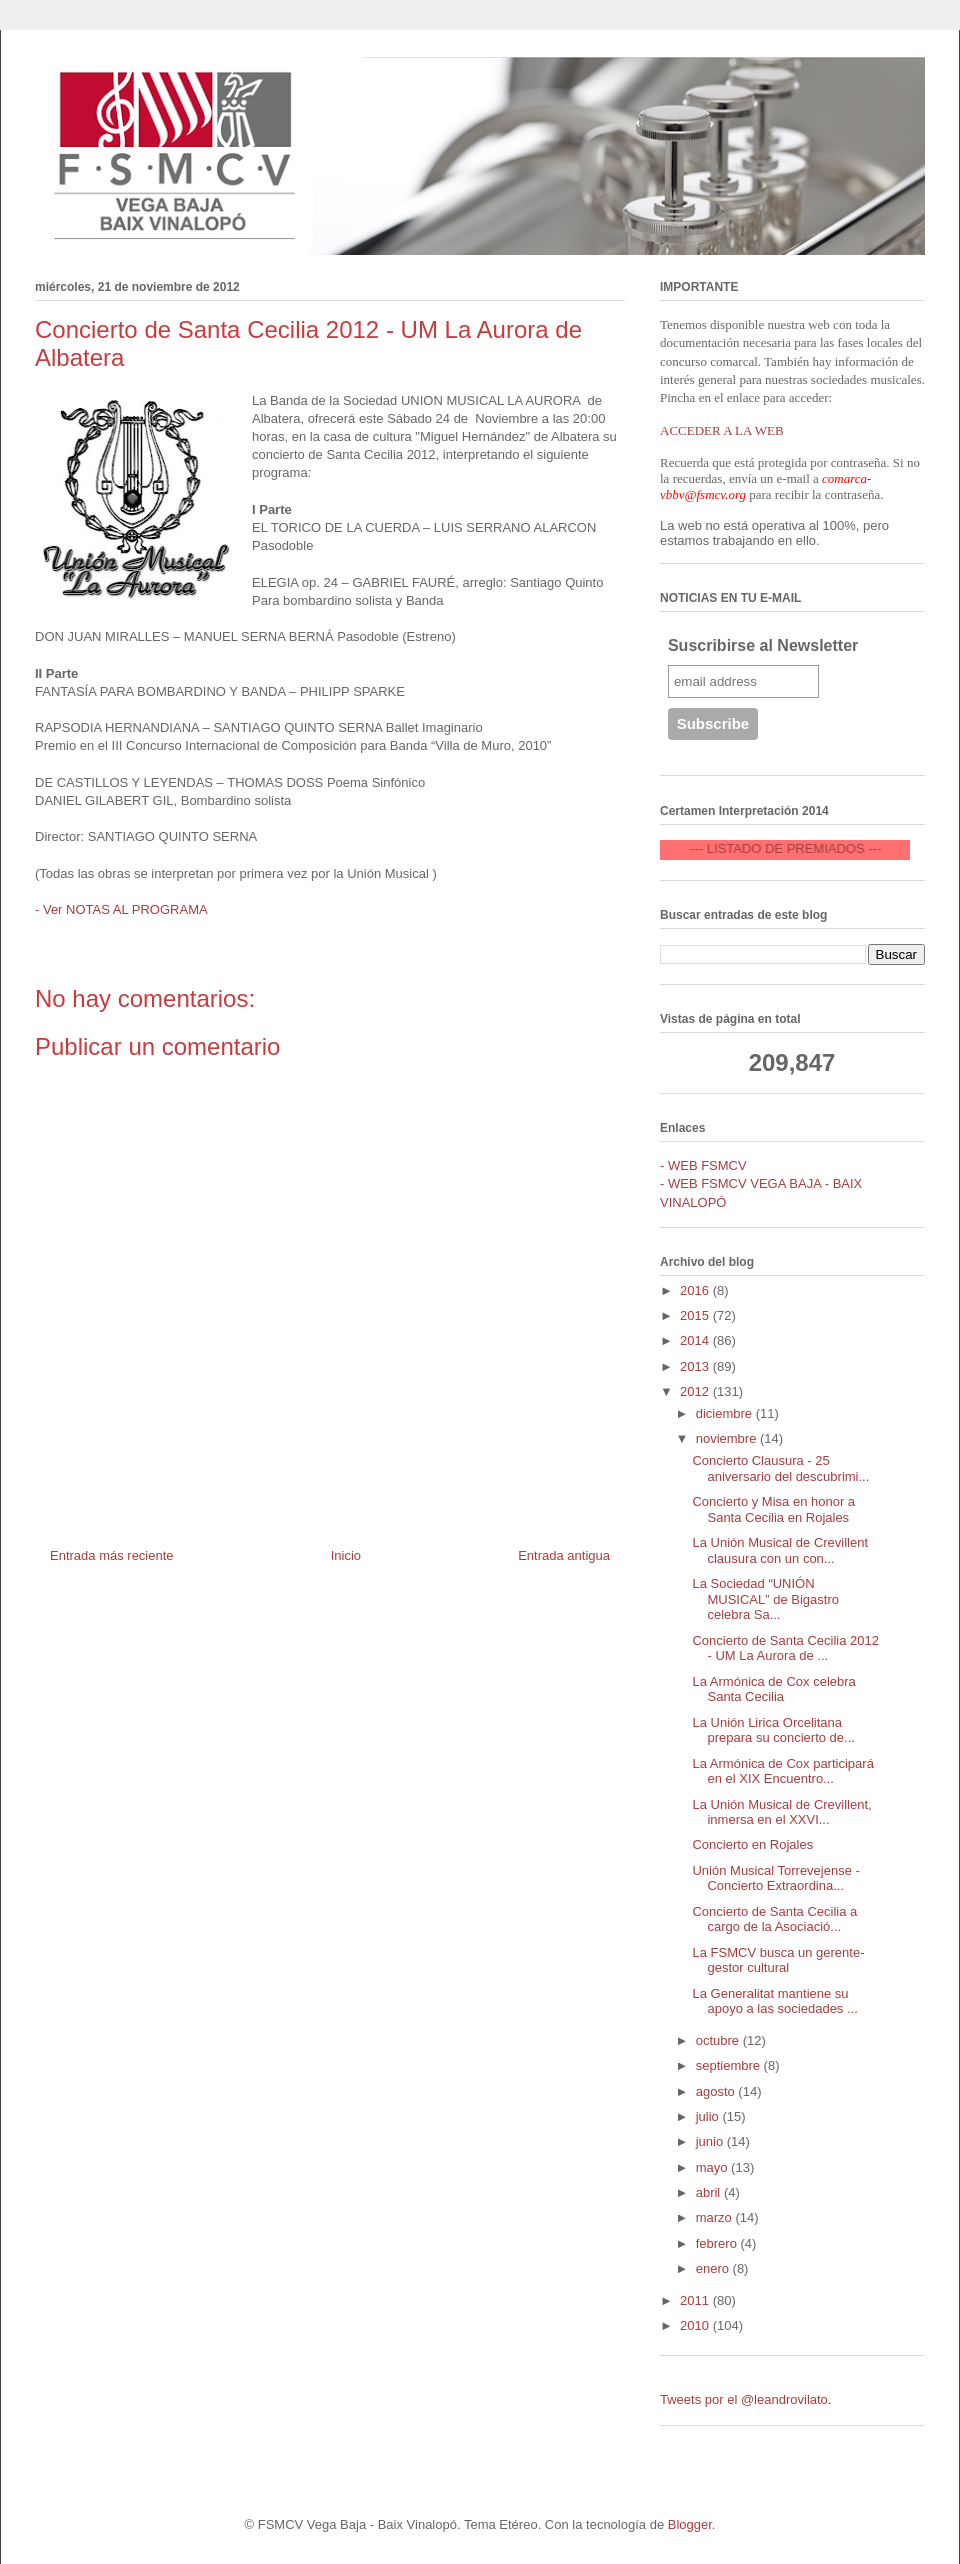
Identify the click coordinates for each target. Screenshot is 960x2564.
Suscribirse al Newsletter (763, 645)
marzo (716, 2217)
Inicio (346, 1555)
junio (711, 2141)
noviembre (728, 1438)
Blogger (690, 2524)
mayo (713, 2167)
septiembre (730, 2065)
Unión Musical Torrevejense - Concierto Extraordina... (775, 1878)
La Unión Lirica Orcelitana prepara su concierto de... (773, 1730)
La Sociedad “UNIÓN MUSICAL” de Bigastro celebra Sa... (765, 1599)
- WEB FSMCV (703, 1165)
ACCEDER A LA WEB (722, 430)
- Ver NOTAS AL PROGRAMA (121, 909)
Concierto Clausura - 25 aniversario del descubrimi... (780, 1468)
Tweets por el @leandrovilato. (745, 2399)
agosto (717, 2091)
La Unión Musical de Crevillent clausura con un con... (780, 1550)
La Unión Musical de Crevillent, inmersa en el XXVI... (781, 1812)
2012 (696, 1391)
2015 (696, 1315)
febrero (718, 2243)
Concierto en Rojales (752, 1844)
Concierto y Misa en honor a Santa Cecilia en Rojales (773, 1509)
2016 (696, 1290)
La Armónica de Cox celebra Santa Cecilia (773, 1689)
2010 (696, 2325)
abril (710, 2192)
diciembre (726, 1413)
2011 (696, 2300)
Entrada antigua (564, 1555)
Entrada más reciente (112, 1555)
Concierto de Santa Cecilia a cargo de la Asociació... (774, 1919)
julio (709, 2116)
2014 (696, 1340)
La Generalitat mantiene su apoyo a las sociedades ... (774, 2001)
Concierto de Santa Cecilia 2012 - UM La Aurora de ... (785, 1648)
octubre (719, 2040)
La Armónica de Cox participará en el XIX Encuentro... (782, 1771)
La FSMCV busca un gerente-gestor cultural (778, 1960)
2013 (696, 1366)
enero (714, 2268)
